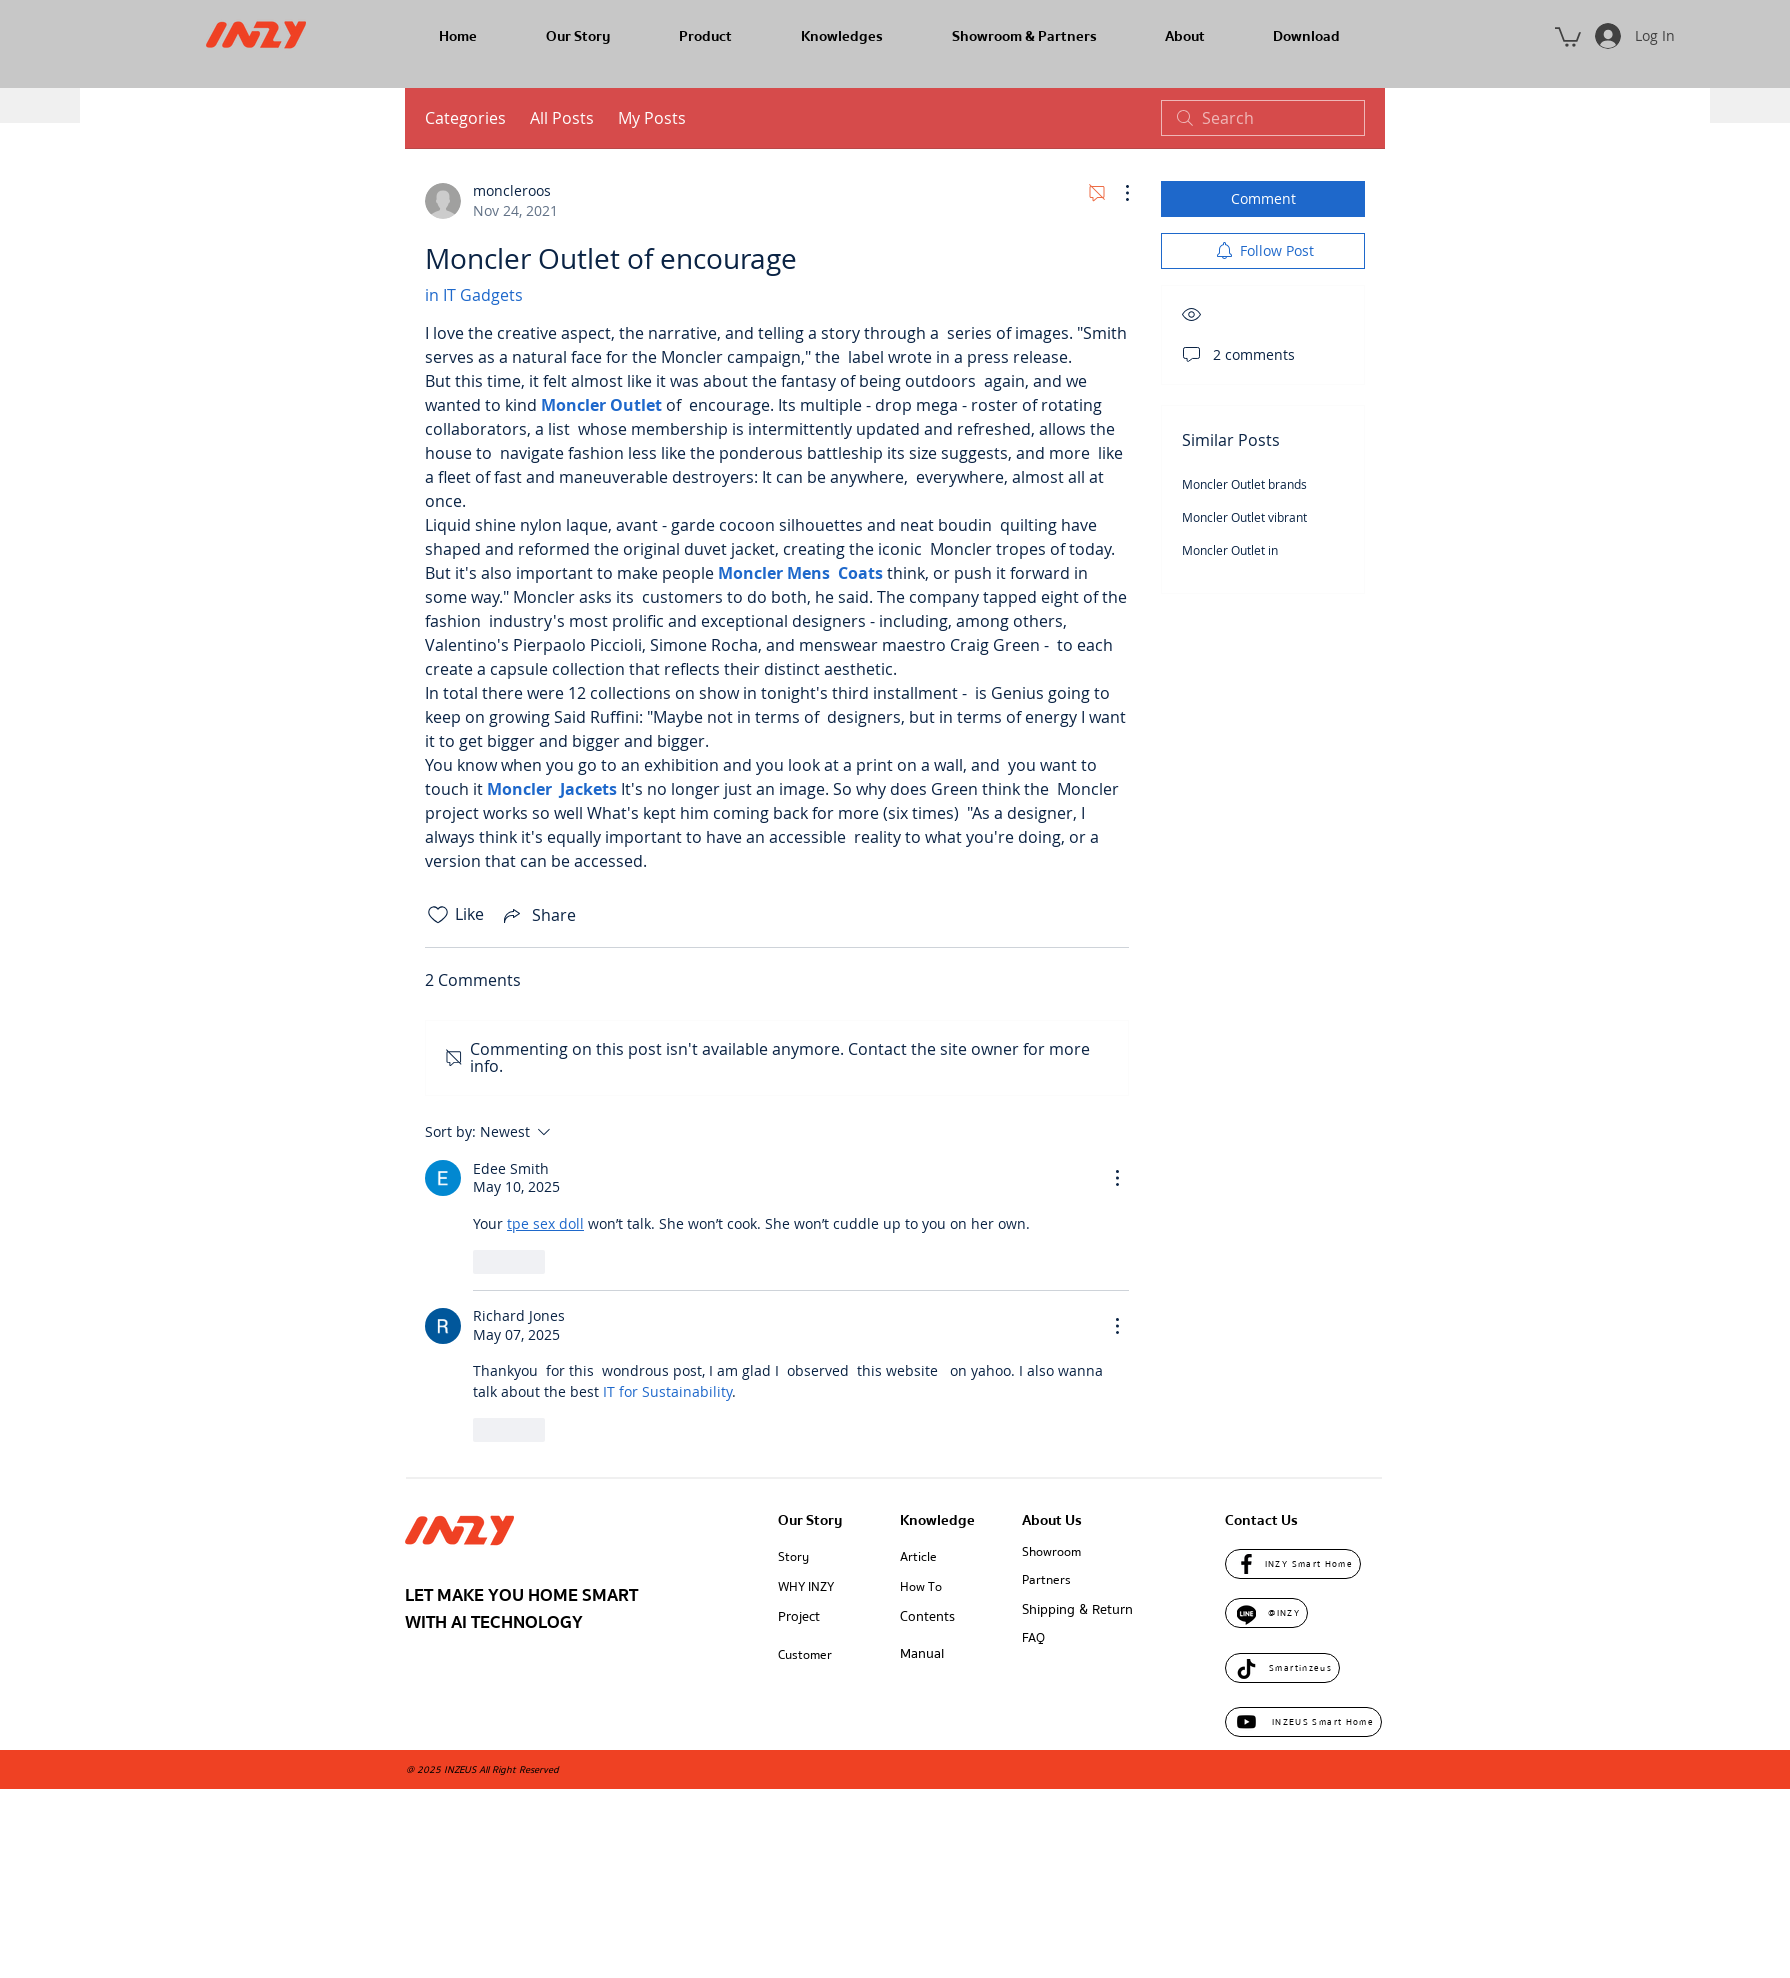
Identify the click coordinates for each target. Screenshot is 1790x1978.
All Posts (562, 118)
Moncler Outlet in (1230, 550)
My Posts (652, 118)
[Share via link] (538, 915)
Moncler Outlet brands (1244, 484)
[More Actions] (1117, 193)
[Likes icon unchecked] (438, 915)
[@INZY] (1266, 1613)
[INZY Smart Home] (1293, 1564)
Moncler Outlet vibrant (1244, 517)
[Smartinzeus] (1282, 1668)
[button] (1568, 36)
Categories (465, 118)
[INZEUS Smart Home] (1303, 1722)
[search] (1263, 118)
